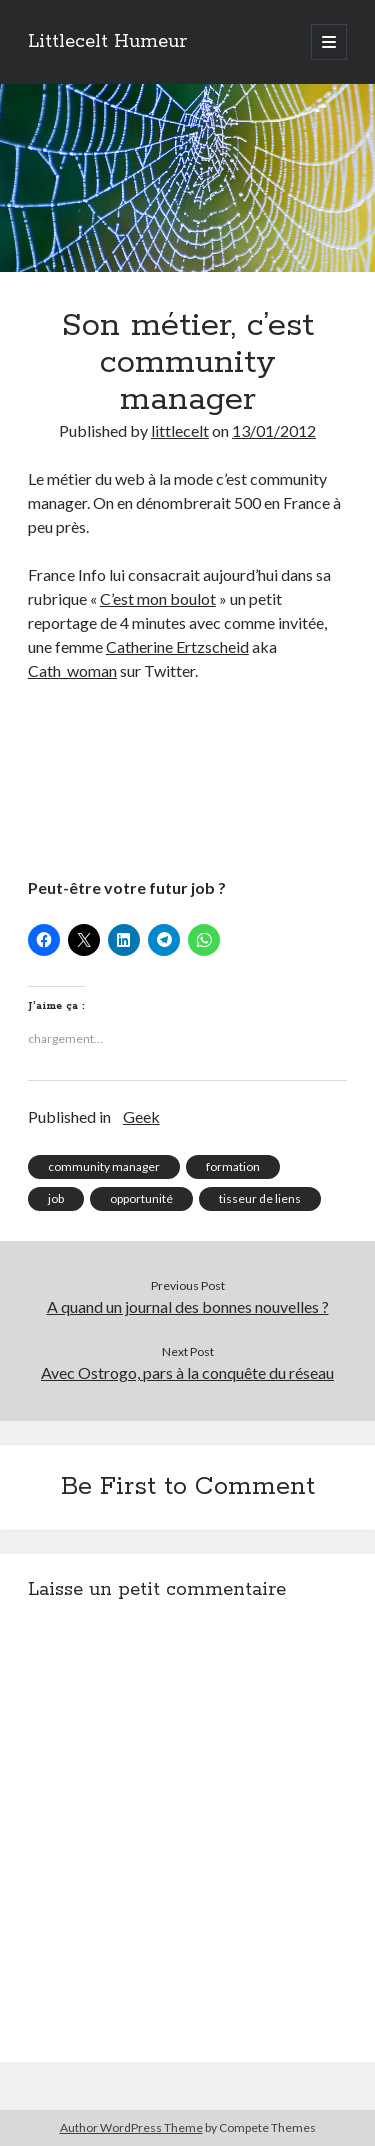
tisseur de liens (260, 1198)
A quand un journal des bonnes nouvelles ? (188, 1306)
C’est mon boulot (158, 598)
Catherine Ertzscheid (177, 646)
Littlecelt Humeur (107, 42)
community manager (104, 1166)
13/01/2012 (274, 430)
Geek (141, 1116)
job (56, 1198)
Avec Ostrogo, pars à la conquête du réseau (187, 1372)
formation (233, 1166)
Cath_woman (72, 670)
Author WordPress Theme (131, 2127)
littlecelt (180, 430)
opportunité (141, 1198)
